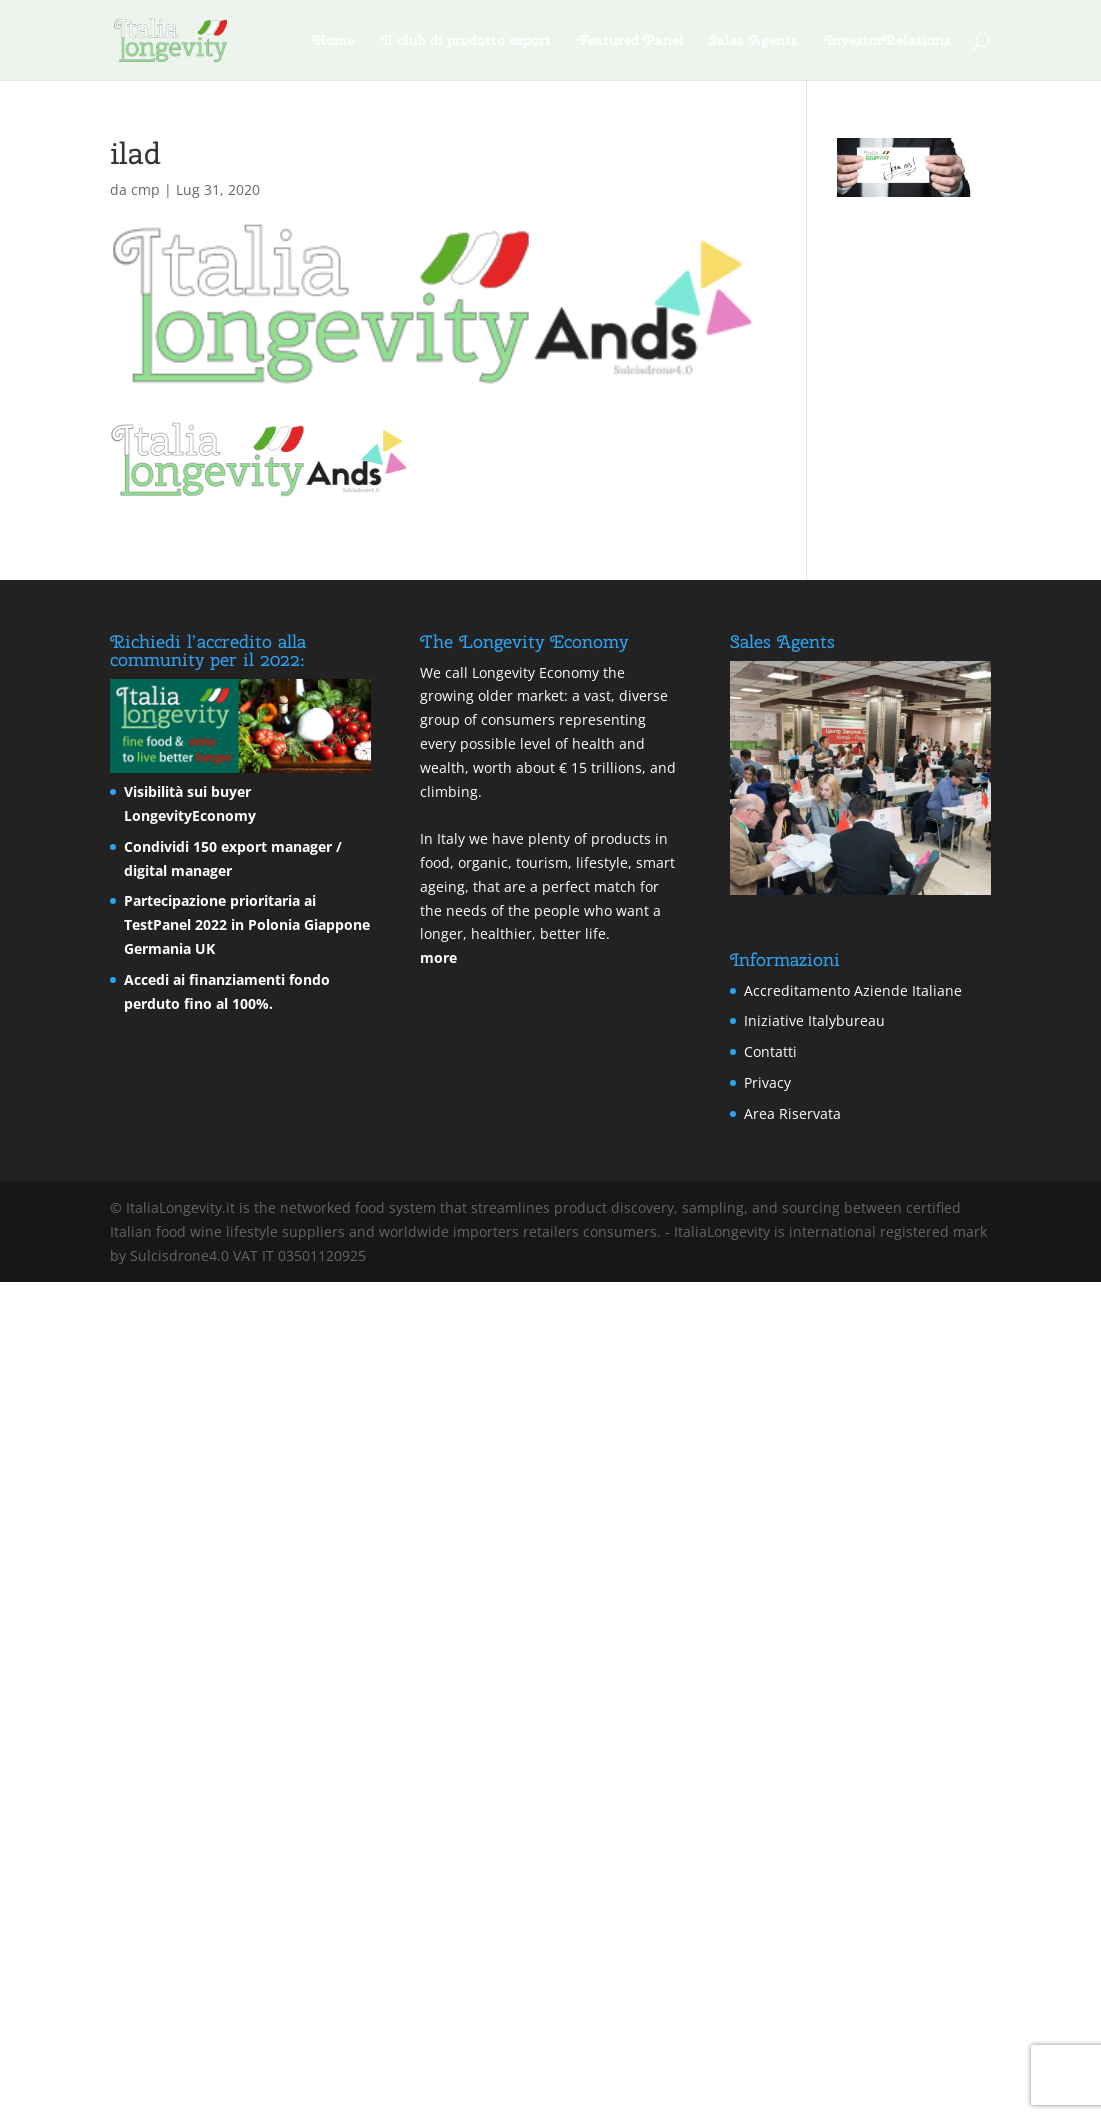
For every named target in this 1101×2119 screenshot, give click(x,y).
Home (333, 41)
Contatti (770, 1051)
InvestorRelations (887, 41)
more (438, 957)
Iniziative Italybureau (814, 1020)
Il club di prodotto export (465, 41)
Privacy (767, 1082)
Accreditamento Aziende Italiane (853, 990)
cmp (145, 189)
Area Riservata (792, 1113)
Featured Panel (630, 41)
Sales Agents (754, 41)
